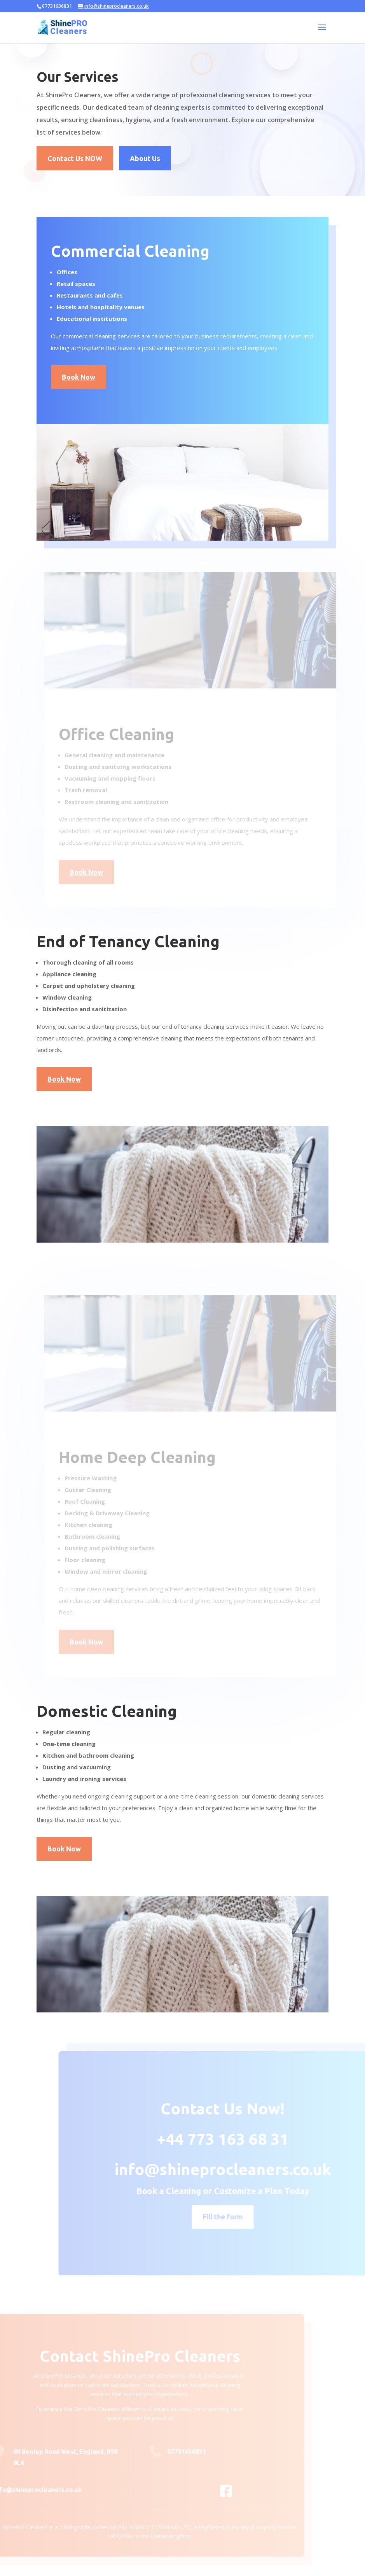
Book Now (76, 377)
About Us (145, 158)
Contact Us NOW (74, 158)
